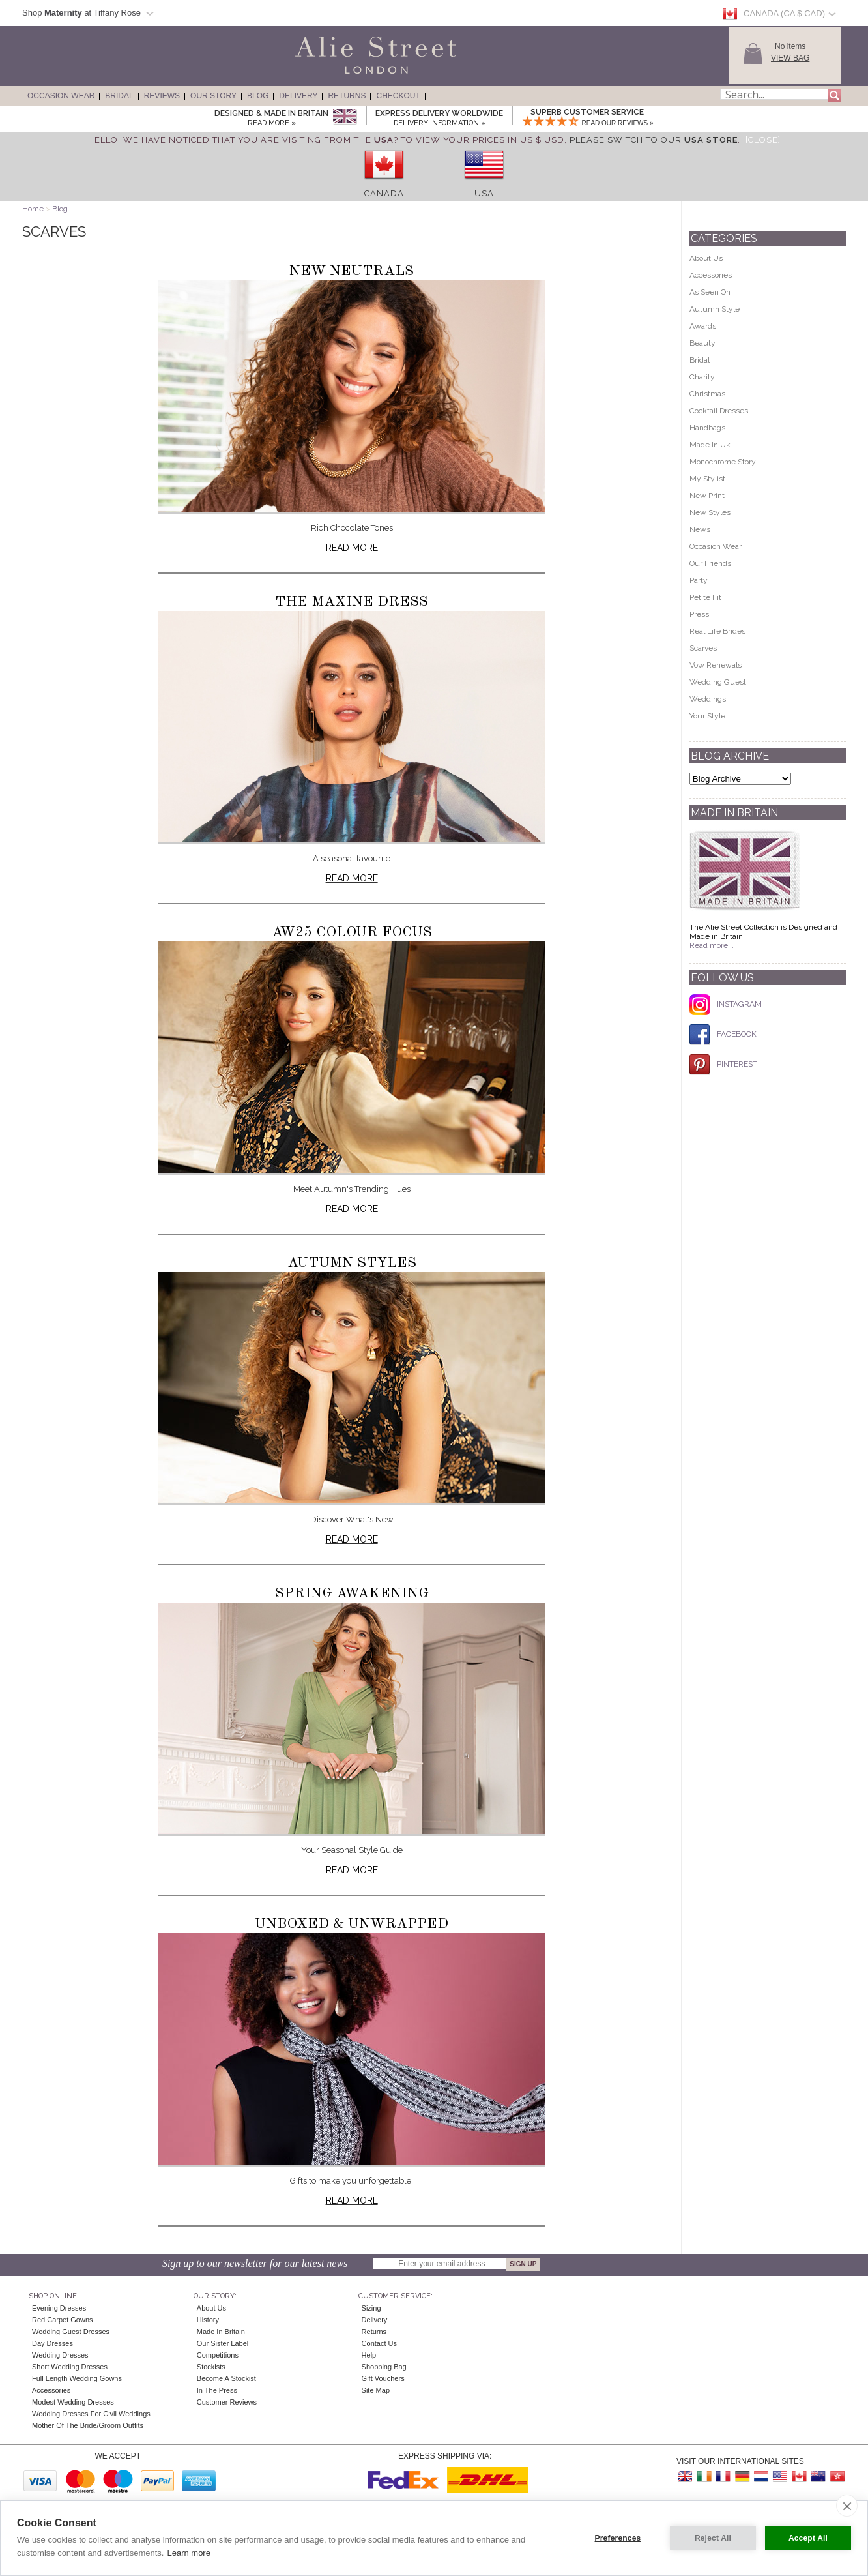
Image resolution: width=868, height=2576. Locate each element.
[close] (847, 2506)
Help (369, 2355)
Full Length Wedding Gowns (77, 2378)
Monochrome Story (722, 461)
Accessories (710, 275)
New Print (707, 495)
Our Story (213, 96)
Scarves (703, 648)
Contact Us (379, 2343)
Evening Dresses (59, 2308)
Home (33, 208)
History (208, 2320)
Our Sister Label (222, 2343)
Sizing (371, 2308)
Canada (384, 193)
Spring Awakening (352, 1593)
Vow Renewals (715, 665)
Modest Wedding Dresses (73, 2402)
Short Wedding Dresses (70, 2367)
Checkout (398, 96)
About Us (706, 258)
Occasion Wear (60, 96)
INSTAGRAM (725, 1004)
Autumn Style (714, 309)
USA (484, 193)
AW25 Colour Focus (352, 932)
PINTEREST (723, 1064)
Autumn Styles (351, 1263)
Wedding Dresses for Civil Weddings (91, 2414)
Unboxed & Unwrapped (351, 1924)
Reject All (713, 2538)
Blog (257, 96)
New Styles (710, 512)
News (699, 529)
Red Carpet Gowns (62, 2320)
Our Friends (710, 563)
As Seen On (710, 292)
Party (698, 580)
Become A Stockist (226, 2378)
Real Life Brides (717, 631)
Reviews (162, 96)
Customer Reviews (227, 2402)
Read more (352, 547)
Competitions (218, 2355)
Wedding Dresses (60, 2355)
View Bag (790, 58)
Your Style (707, 715)
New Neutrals (351, 271)
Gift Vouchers (383, 2378)
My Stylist (707, 478)
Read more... (711, 945)
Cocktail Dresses (718, 410)
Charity (702, 376)
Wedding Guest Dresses (70, 2331)
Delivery (298, 96)
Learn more (188, 2553)
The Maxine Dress (351, 602)
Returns (347, 96)
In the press (217, 2390)
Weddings (707, 698)
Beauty (702, 343)
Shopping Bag (384, 2367)
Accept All (808, 2538)
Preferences (618, 2538)
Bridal (119, 96)
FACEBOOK (723, 1034)
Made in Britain (221, 2331)
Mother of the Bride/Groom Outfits (87, 2425)
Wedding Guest (717, 682)
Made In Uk (710, 444)
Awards (702, 326)
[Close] (763, 140)
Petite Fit (705, 597)
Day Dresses (52, 2343)
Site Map (376, 2390)
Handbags (707, 427)
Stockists (211, 2367)
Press (699, 614)
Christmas (707, 393)
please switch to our (654, 140)
